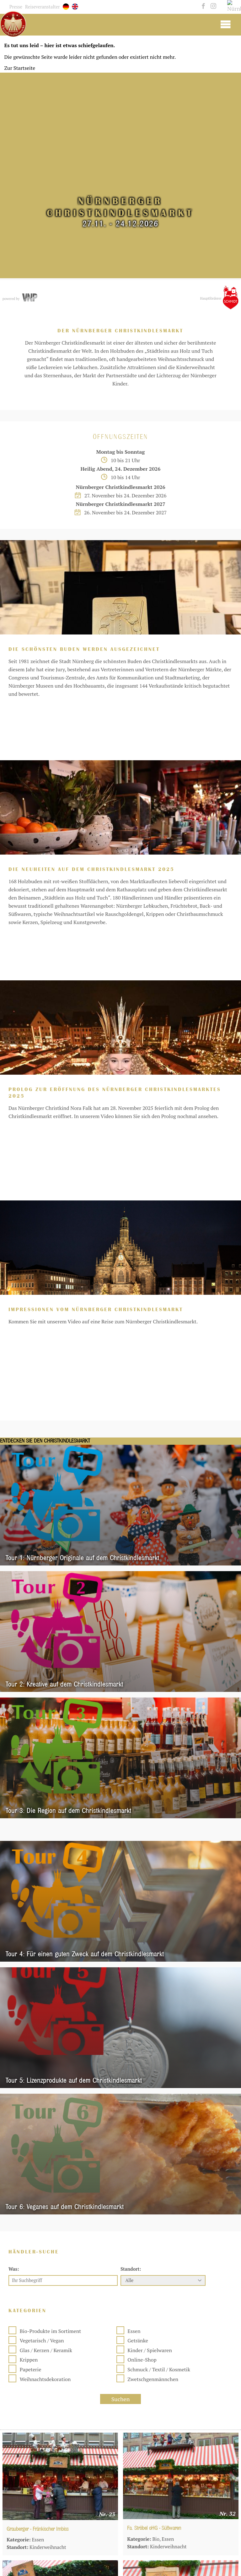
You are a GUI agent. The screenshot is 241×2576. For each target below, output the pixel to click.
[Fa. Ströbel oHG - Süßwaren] (181, 2237)
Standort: (130, 2030)
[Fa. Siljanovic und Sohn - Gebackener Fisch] (181, 2365)
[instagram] (212, 6)
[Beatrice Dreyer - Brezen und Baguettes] (181, 2492)
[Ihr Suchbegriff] (63, 2041)
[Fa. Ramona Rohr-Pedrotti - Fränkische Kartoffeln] (60, 2492)
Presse (15, 7)
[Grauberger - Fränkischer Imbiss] (60, 2237)
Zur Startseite (19, 67)
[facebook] (202, 6)
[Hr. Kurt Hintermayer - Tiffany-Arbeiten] (60, 2365)
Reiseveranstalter (42, 7)
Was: (13, 2030)
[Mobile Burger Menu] (225, 23)
